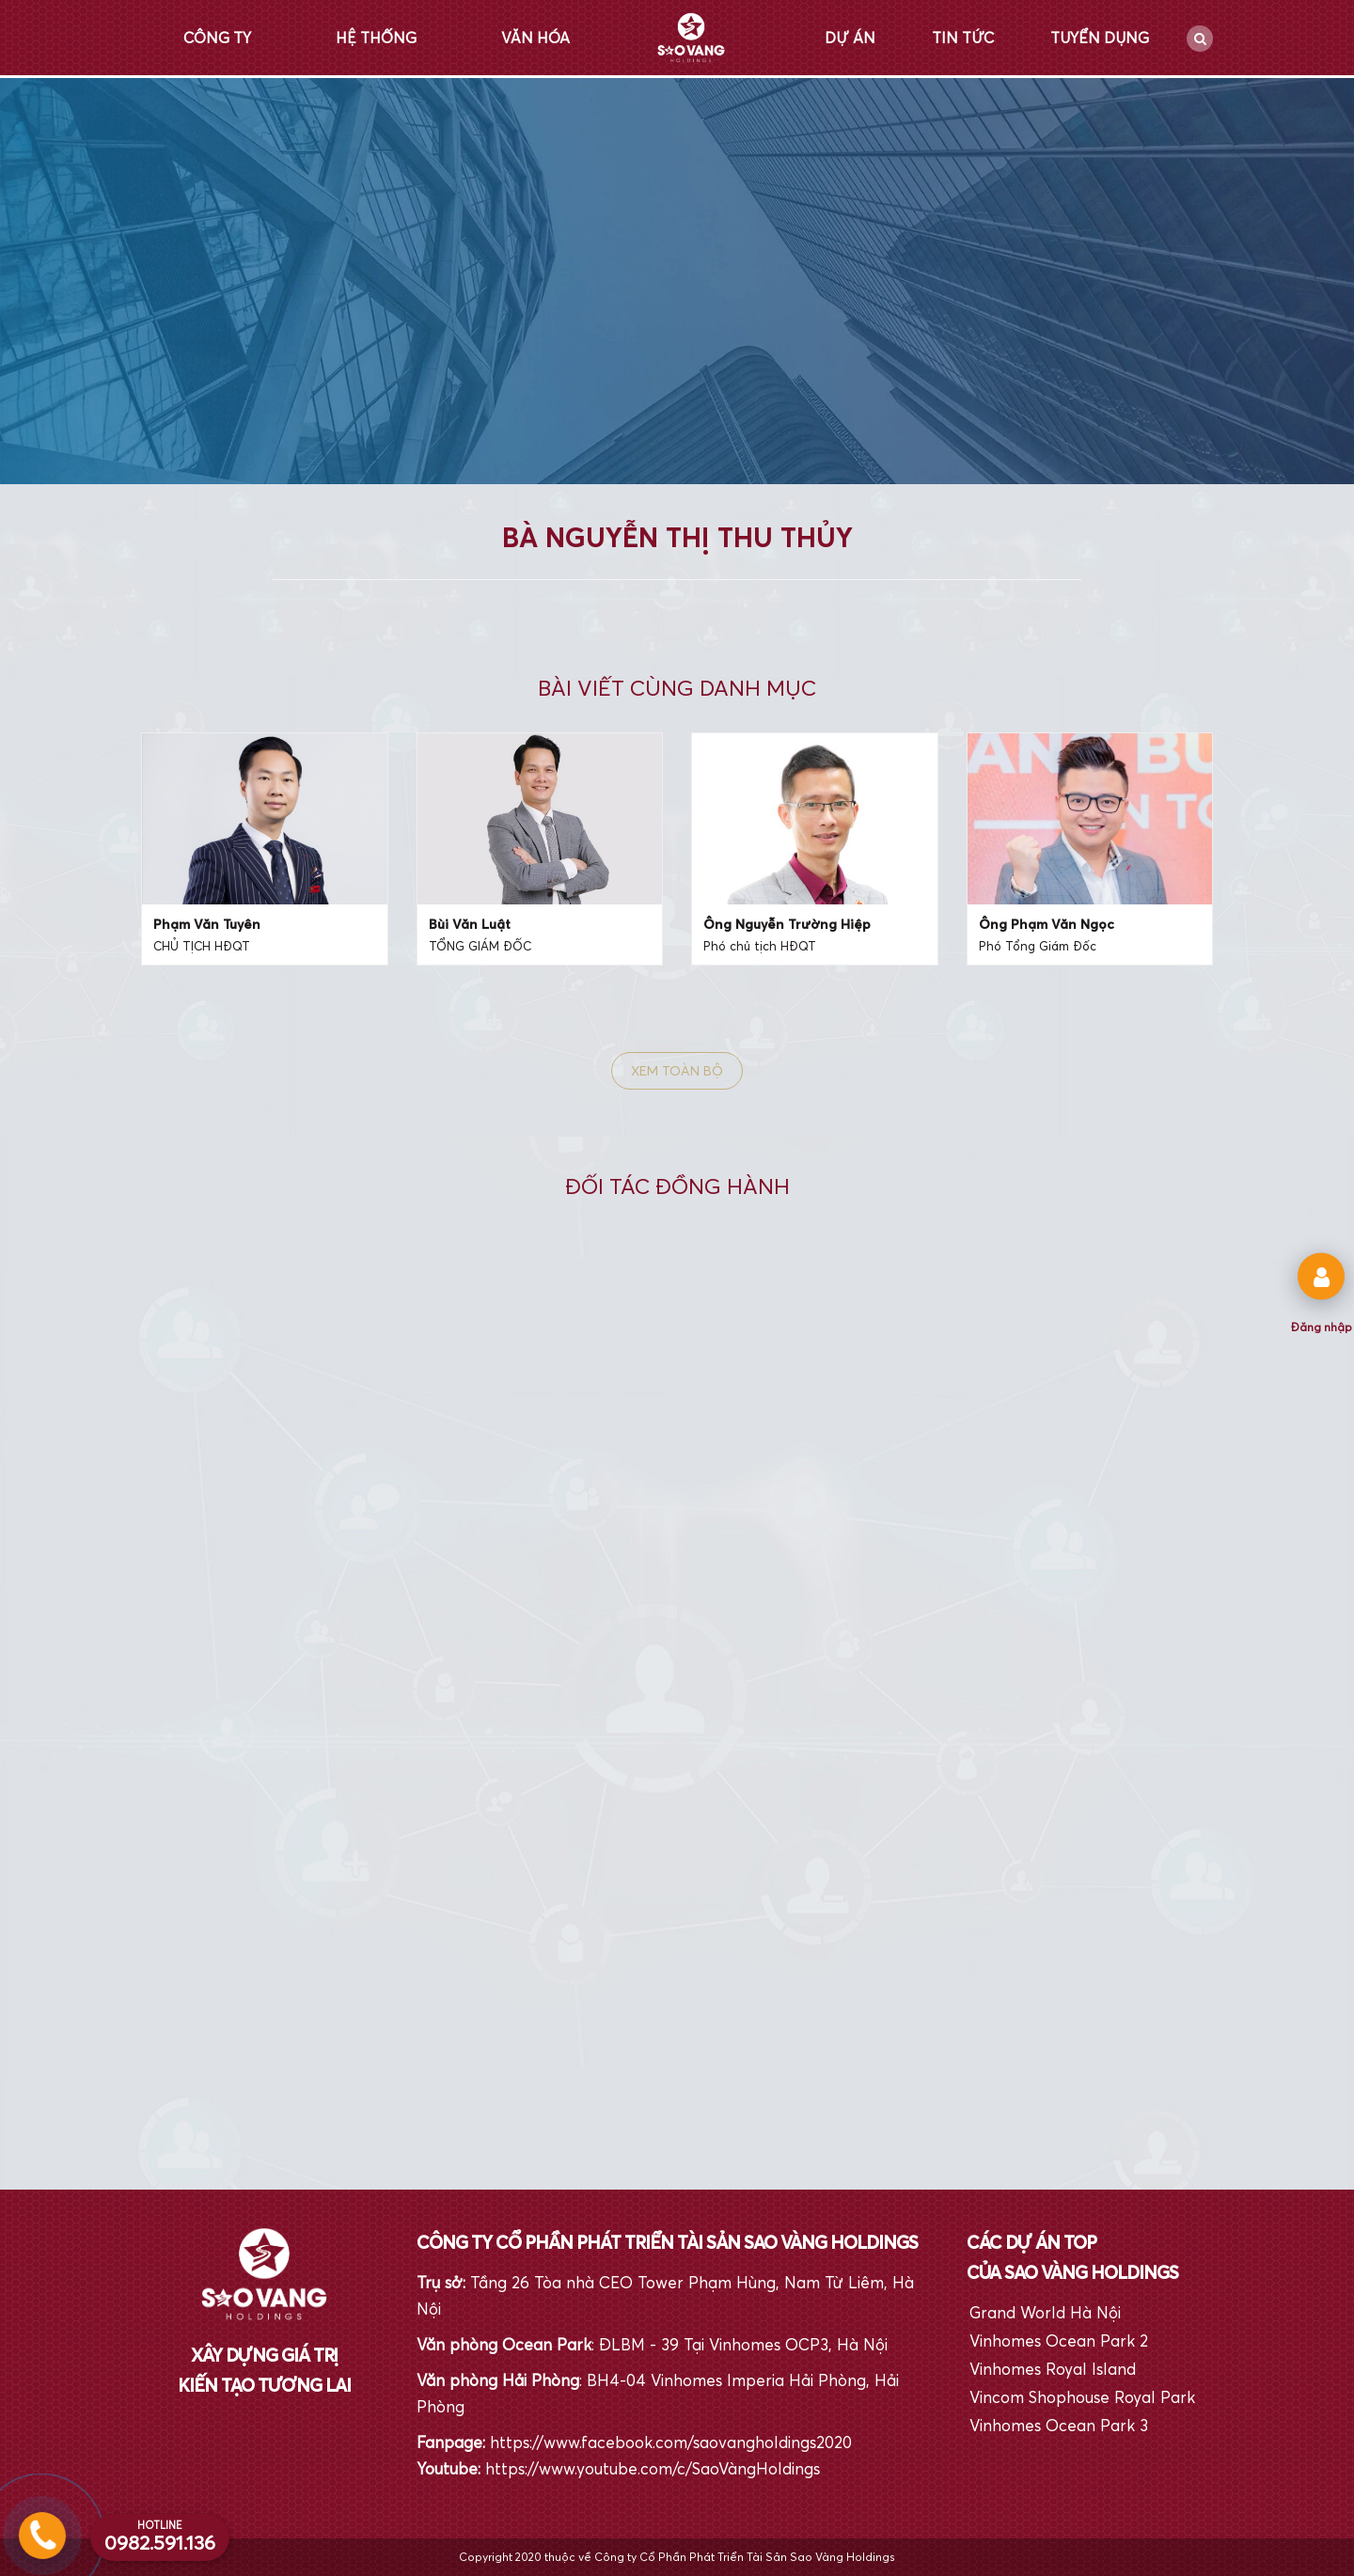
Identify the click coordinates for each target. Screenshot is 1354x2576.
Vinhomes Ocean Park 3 (1058, 2425)
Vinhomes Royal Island (1052, 2369)
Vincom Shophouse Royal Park (1082, 2397)
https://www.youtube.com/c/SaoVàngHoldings (652, 2468)
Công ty (217, 37)
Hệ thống (376, 37)
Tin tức (963, 37)
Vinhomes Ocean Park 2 (1058, 2340)
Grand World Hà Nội (1045, 2312)
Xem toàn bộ (677, 1070)
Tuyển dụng (1099, 37)
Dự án (850, 37)
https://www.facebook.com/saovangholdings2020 (671, 2442)
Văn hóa (535, 37)
